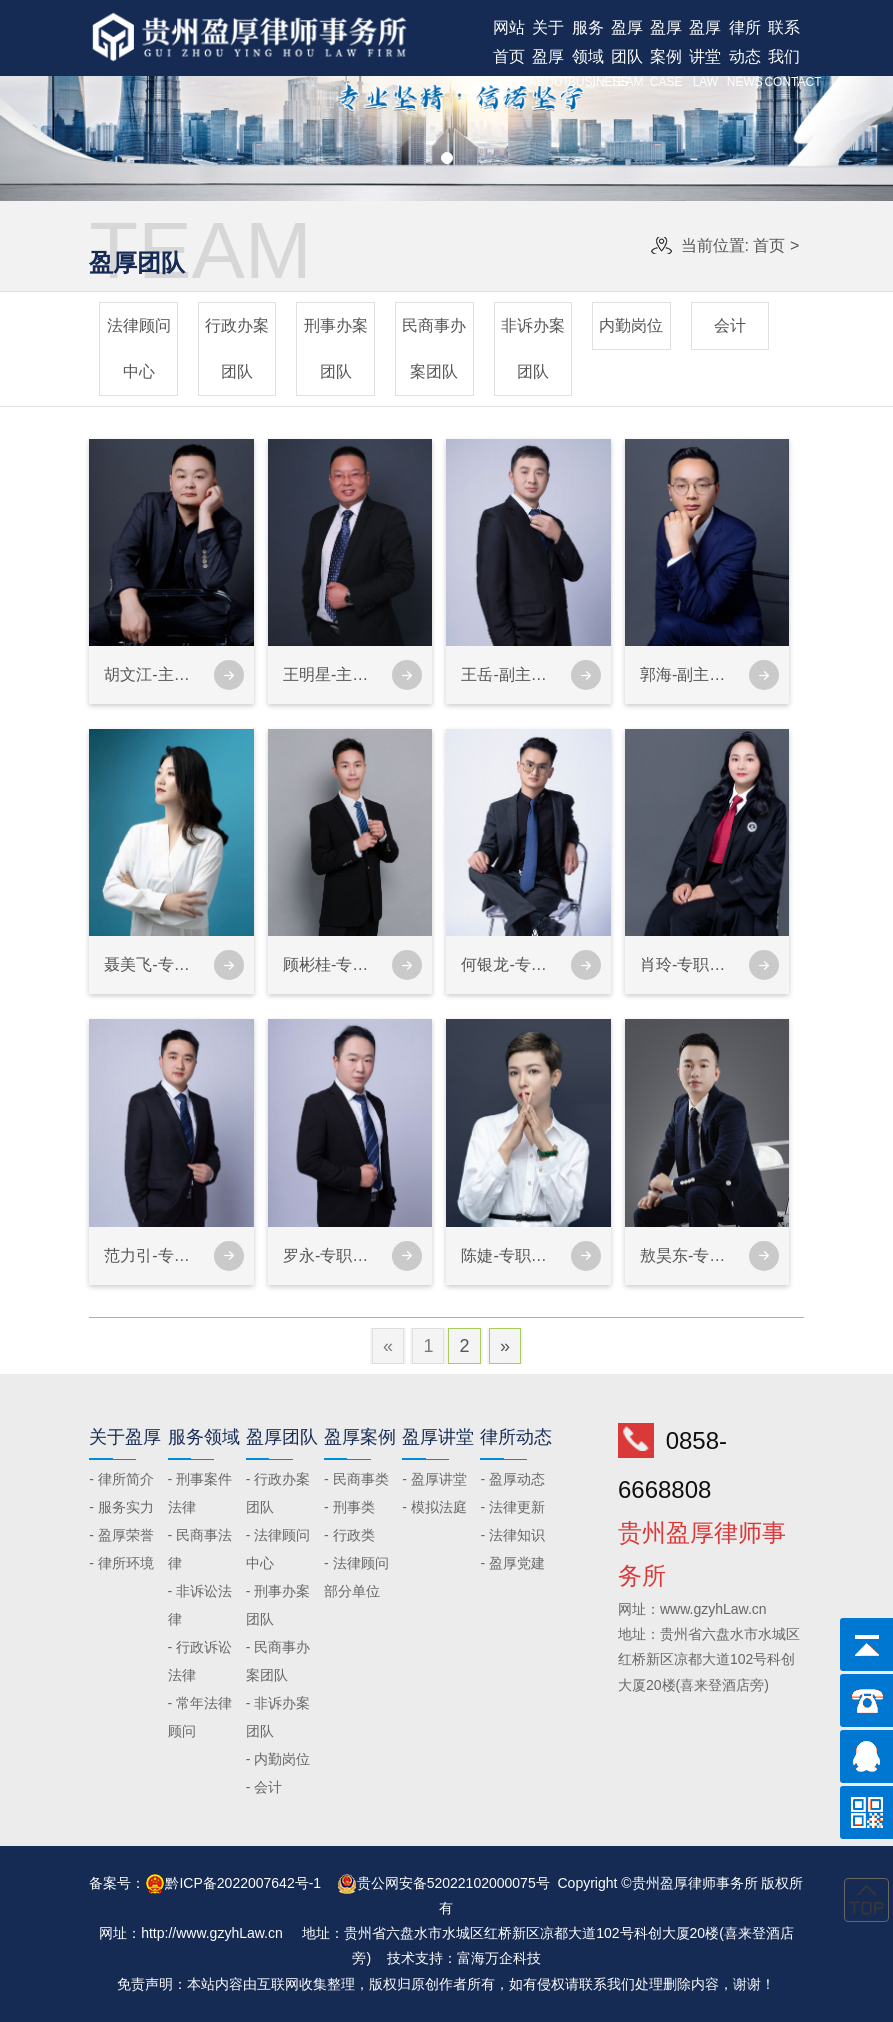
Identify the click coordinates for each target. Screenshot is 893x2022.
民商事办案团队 (434, 348)
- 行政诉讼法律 (200, 1661)
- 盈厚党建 (512, 1563)
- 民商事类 (356, 1479)
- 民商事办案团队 (278, 1661)
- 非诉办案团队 (278, 1717)
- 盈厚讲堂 (434, 1479)
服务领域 (587, 56)
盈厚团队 (626, 56)
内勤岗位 (631, 325)
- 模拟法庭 (434, 1507)
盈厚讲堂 (705, 56)
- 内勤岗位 (278, 1759)
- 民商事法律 (200, 1549)
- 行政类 (349, 1535)
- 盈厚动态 (512, 1479)
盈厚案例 (665, 56)
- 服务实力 (121, 1507)
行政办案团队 (237, 348)
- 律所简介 (121, 1479)
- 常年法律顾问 (200, 1717)
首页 (769, 245)
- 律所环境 (121, 1563)
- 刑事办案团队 (278, 1605)
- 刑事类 (349, 1507)
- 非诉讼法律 (200, 1605)
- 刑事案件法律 (200, 1493)
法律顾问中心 (139, 348)
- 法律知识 (512, 1535)
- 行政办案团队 (278, 1493)
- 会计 (264, 1787)
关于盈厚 (548, 56)
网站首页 (508, 56)
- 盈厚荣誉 (121, 1535)
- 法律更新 (512, 1507)
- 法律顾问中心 (278, 1549)
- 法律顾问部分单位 (356, 1577)
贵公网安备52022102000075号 (453, 1883)
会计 (730, 325)
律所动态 (744, 56)
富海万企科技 (499, 1958)
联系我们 (783, 56)
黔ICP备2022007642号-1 (243, 1883)
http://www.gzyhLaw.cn (212, 1933)
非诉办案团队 (533, 348)
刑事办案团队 (336, 348)
